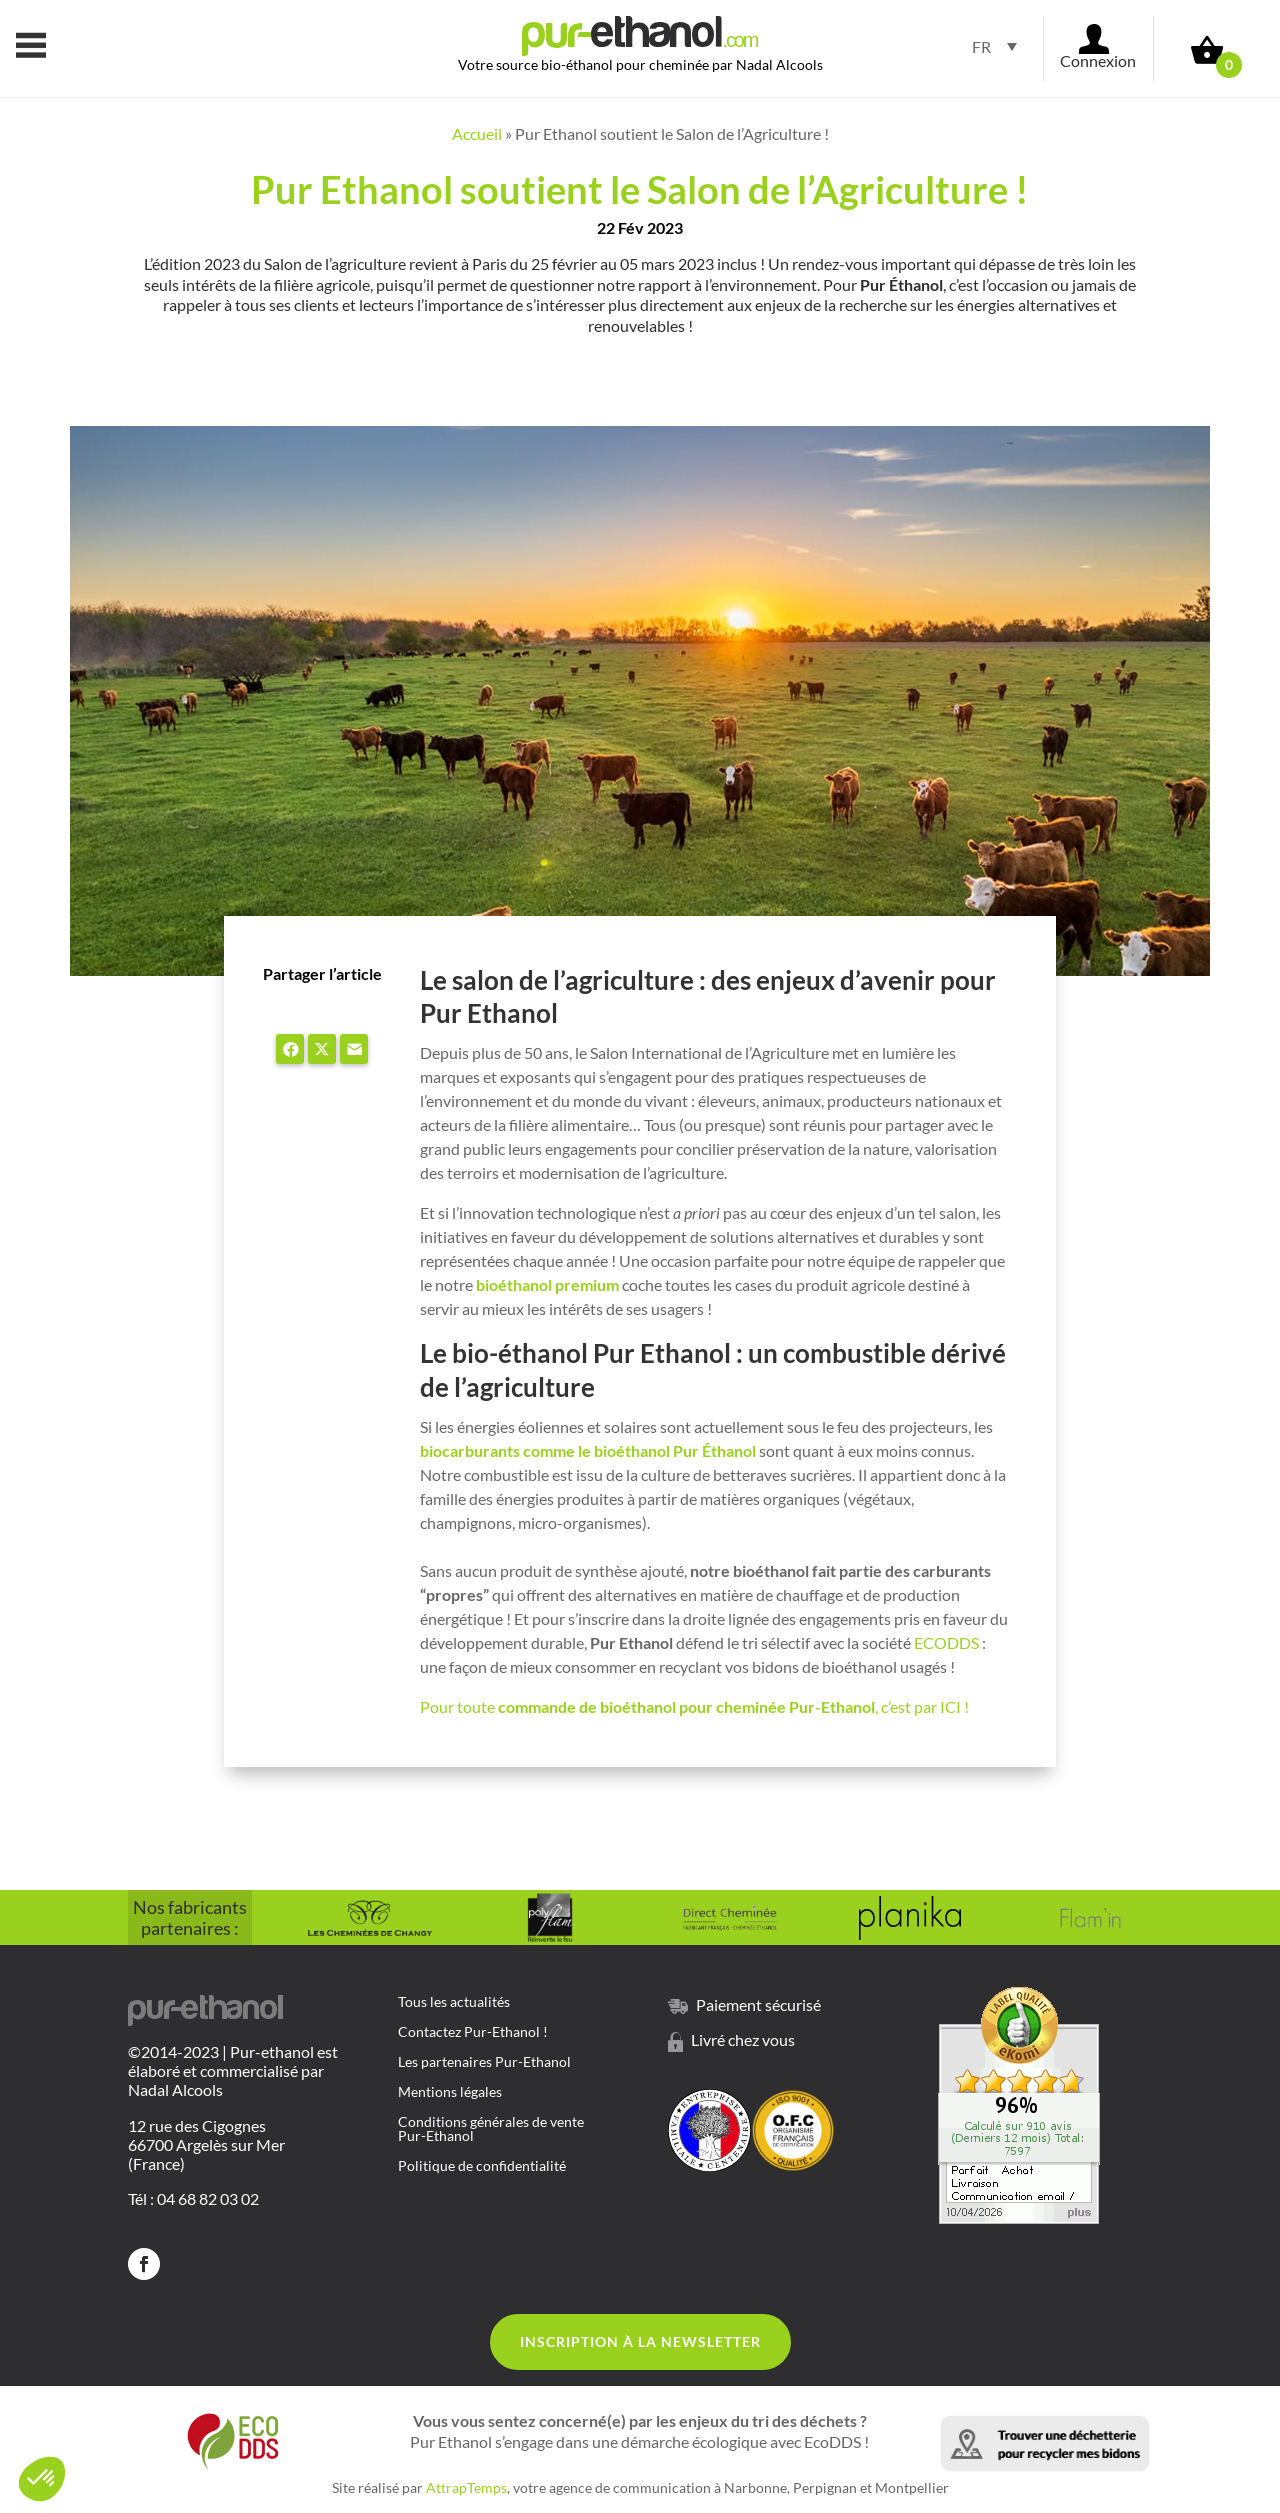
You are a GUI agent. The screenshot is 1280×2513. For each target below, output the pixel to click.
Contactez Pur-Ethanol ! (473, 2032)
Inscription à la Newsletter (640, 2341)
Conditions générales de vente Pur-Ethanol (491, 2129)
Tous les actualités (454, 2002)
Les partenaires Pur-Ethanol (484, 2062)
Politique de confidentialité (482, 2166)
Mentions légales (450, 2092)
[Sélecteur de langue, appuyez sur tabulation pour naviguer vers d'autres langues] (988, 46)
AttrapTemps (466, 2487)
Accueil (477, 133)
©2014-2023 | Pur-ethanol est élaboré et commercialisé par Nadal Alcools (233, 2070)
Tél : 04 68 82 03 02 (193, 2198)
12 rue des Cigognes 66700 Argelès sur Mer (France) (206, 2144)
